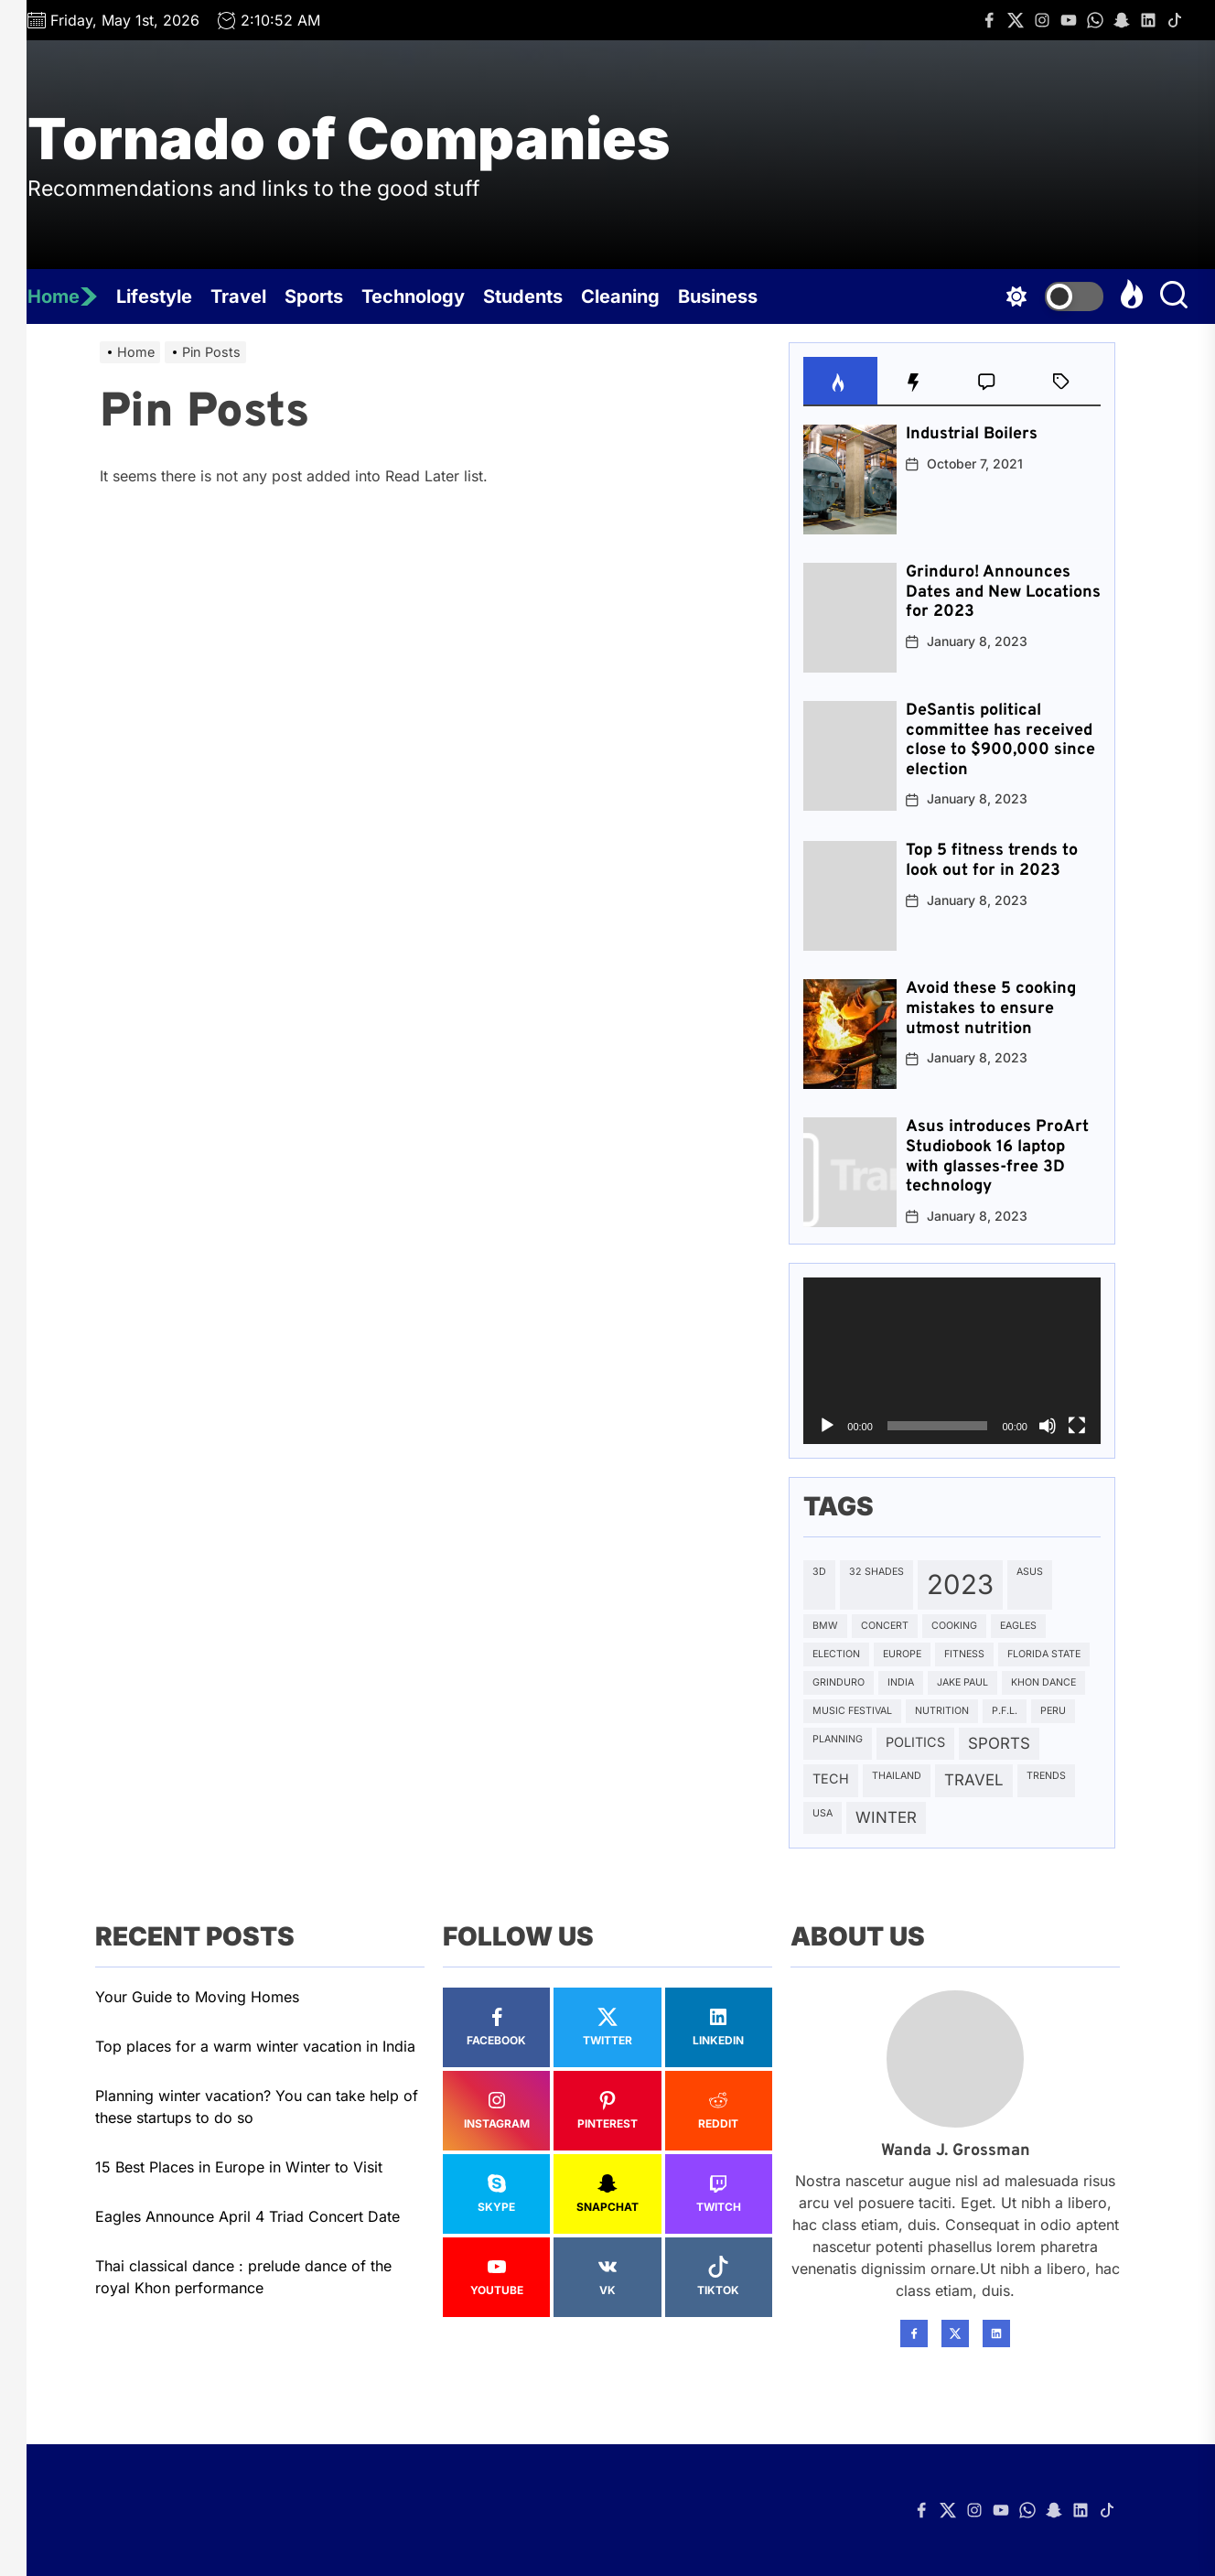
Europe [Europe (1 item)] (902, 1654)
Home (62, 296)
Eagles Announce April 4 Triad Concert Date (247, 2216)
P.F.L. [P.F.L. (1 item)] (1004, 1711)
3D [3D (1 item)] (819, 1572)
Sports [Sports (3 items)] (999, 1743)
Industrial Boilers (972, 434)
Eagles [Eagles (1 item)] (1018, 1626)
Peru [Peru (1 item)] (1053, 1711)
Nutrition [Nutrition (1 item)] (942, 1711)
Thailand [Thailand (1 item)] (896, 1776)
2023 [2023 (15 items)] (960, 1584)
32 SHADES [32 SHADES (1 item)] (876, 1572)
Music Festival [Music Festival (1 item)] (852, 1711)
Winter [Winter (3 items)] (886, 1817)
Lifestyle (154, 296)
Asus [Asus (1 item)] (1029, 1572)
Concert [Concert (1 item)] (885, 1626)
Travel (238, 296)
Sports (314, 296)
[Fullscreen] (1077, 1426)
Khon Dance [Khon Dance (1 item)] (1043, 1682)
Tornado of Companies (348, 139)
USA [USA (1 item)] (822, 1813)
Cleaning (620, 296)
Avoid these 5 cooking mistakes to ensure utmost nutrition (991, 1008)
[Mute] (1047, 1426)
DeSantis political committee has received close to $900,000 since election (1000, 740)
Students (523, 296)
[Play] (827, 1426)
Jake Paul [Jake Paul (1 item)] (962, 1682)
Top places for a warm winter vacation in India (255, 2046)
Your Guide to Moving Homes (197, 1997)
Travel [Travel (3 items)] (974, 1780)
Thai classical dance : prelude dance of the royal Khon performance (243, 2277)
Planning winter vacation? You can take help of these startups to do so (256, 2106)
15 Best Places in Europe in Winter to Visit (238, 2167)
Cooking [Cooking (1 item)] (954, 1626)
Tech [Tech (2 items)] (830, 1778)
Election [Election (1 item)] (836, 1654)
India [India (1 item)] (900, 1682)
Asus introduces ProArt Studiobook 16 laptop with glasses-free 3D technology (997, 1156)
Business (718, 296)
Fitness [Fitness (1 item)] (964, 1654)
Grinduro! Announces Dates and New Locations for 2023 (1003, 592)
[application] (952, 1361)
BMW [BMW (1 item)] (825, 1626)
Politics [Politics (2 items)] (915, 1742)
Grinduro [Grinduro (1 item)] (838, 1682)
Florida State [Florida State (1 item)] (1044, 1654)
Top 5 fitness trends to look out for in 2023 (992, 860)
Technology (413, 296)
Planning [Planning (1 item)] (837, 1739)
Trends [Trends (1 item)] (1046, 1776)
